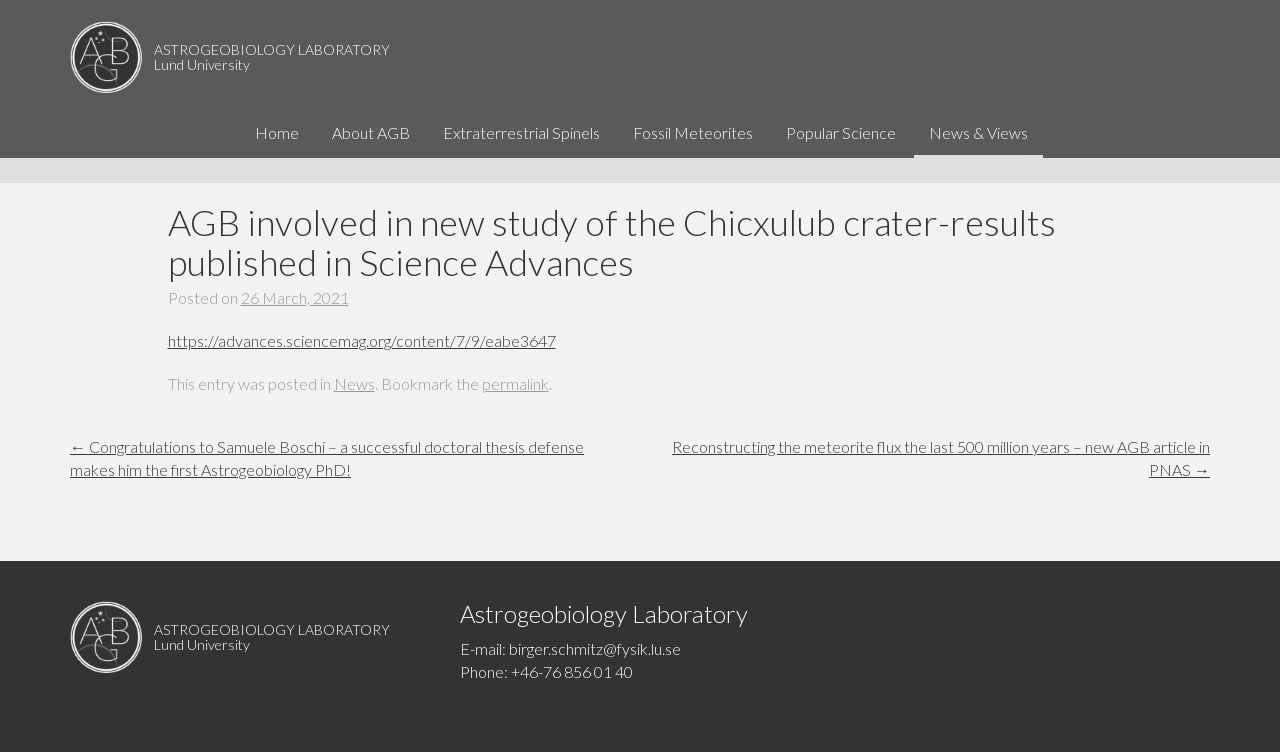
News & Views (978, 156)
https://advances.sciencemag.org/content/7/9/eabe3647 (362, 340)
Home (277, 156)
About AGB (371, 156)
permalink (515, 383)
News (354, 383)
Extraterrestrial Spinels (521, 156)
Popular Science (841, 156)
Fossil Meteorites (693, 156)
